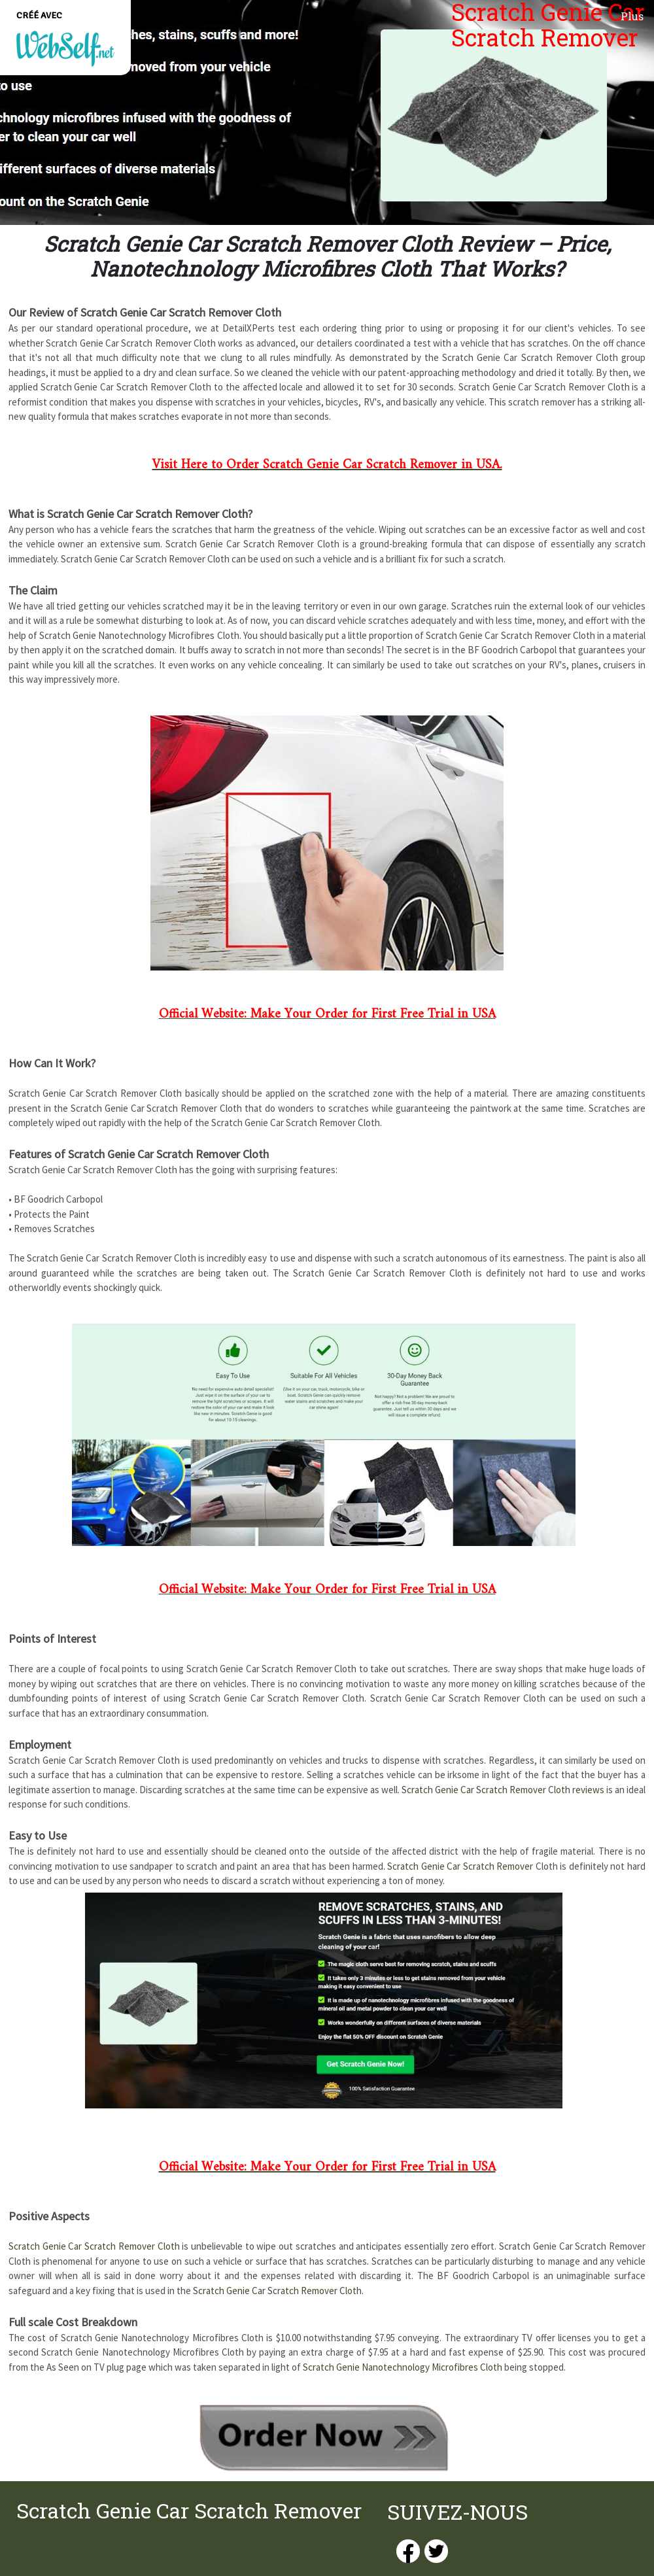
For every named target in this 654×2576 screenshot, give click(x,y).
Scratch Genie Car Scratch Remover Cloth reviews (503, 1789)
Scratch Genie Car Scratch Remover (460, 1866)
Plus (632, 16)
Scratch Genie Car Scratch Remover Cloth (94, 2246)
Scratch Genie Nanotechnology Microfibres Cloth (402, 2367)
